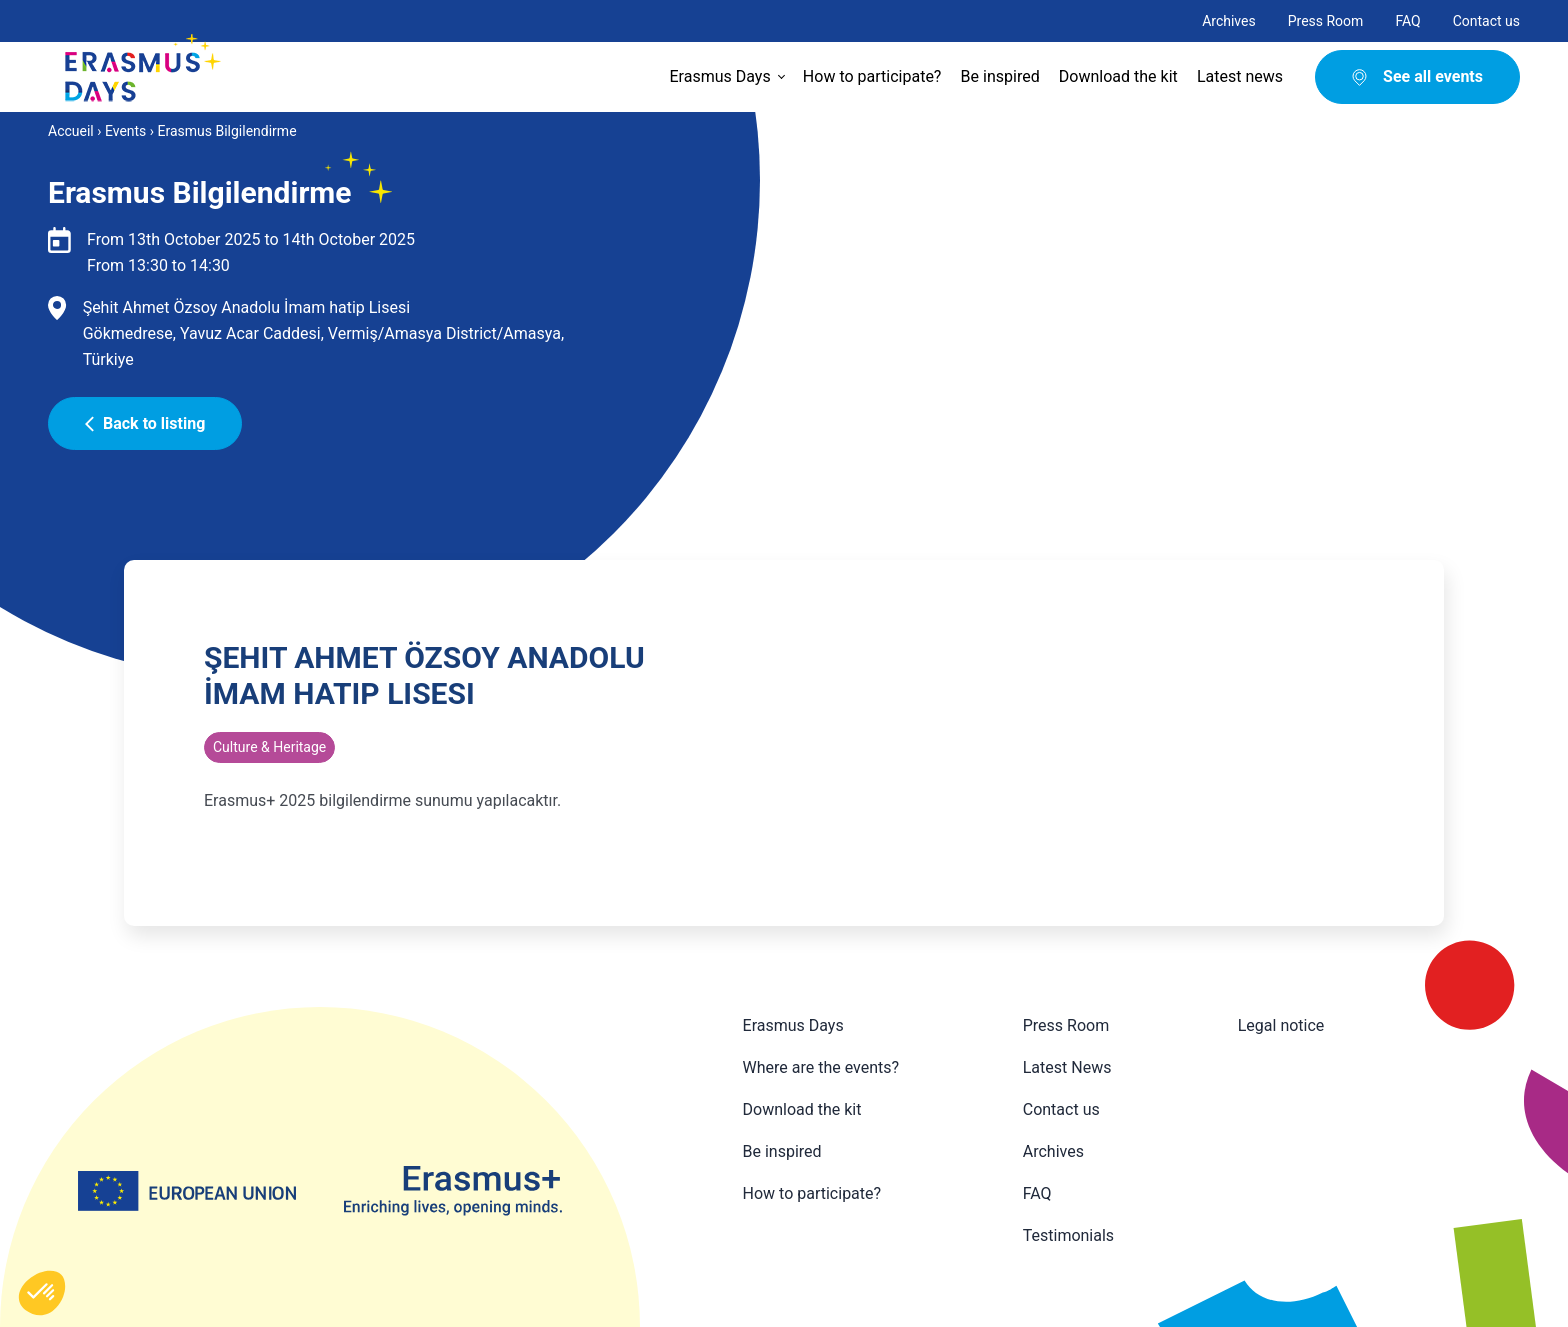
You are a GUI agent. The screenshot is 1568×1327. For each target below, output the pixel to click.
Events (125, 131)
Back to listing (145, 423)
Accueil (71, 131)
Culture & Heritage (269, 747)
